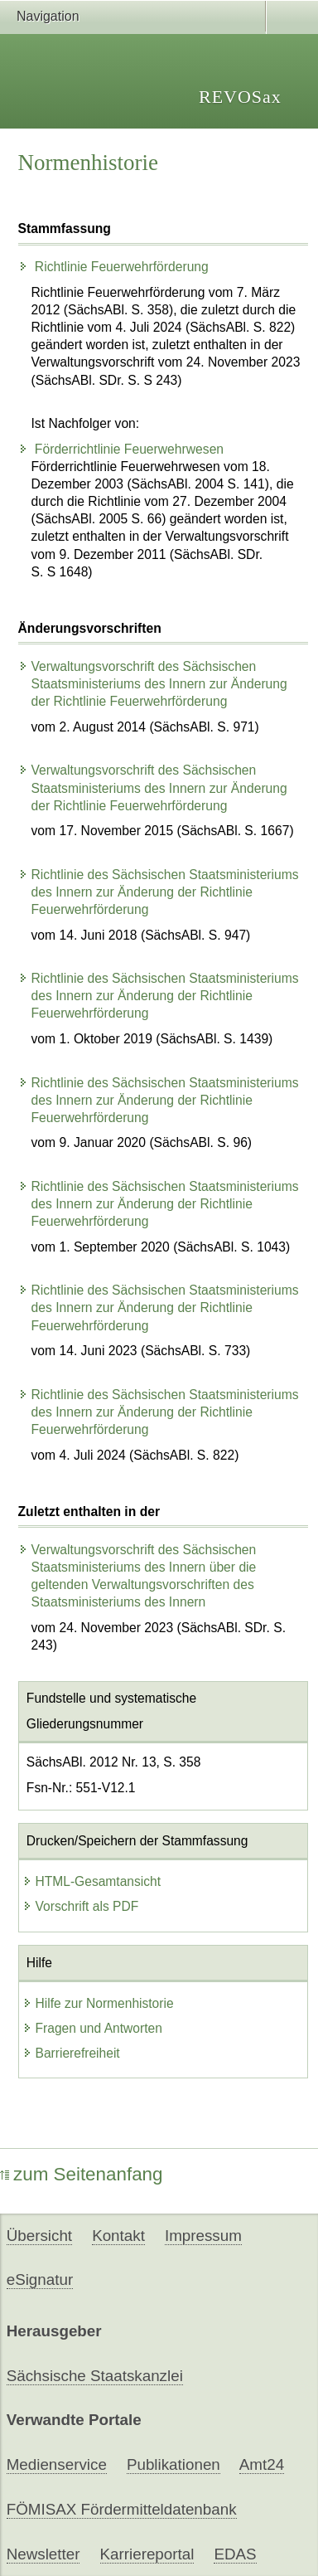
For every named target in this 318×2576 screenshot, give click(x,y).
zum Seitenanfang (81, 2174)
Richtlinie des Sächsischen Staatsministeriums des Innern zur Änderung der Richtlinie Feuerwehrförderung (158, 892)
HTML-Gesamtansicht (91, 1881)
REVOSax (240, 96)
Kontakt (118, 2235)
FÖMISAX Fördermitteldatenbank (122, 2509)
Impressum (203, 2235)
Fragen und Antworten (92, 2028)
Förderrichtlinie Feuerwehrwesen (121, 449)
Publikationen (173, 2464)
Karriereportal (147, 2554)
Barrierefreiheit (71, 2053)
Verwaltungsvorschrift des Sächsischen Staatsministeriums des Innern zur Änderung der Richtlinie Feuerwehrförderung (152, 683)
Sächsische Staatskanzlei (95, 2375)
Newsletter (43, 2554)
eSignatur (40, 2279)
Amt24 (261, 2464)
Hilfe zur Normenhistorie (98, 2003)
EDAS (235, 2554)
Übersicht (39, 2235)
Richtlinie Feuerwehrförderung (113, 267)
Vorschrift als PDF (80, 1906)
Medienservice (57, 2464)
